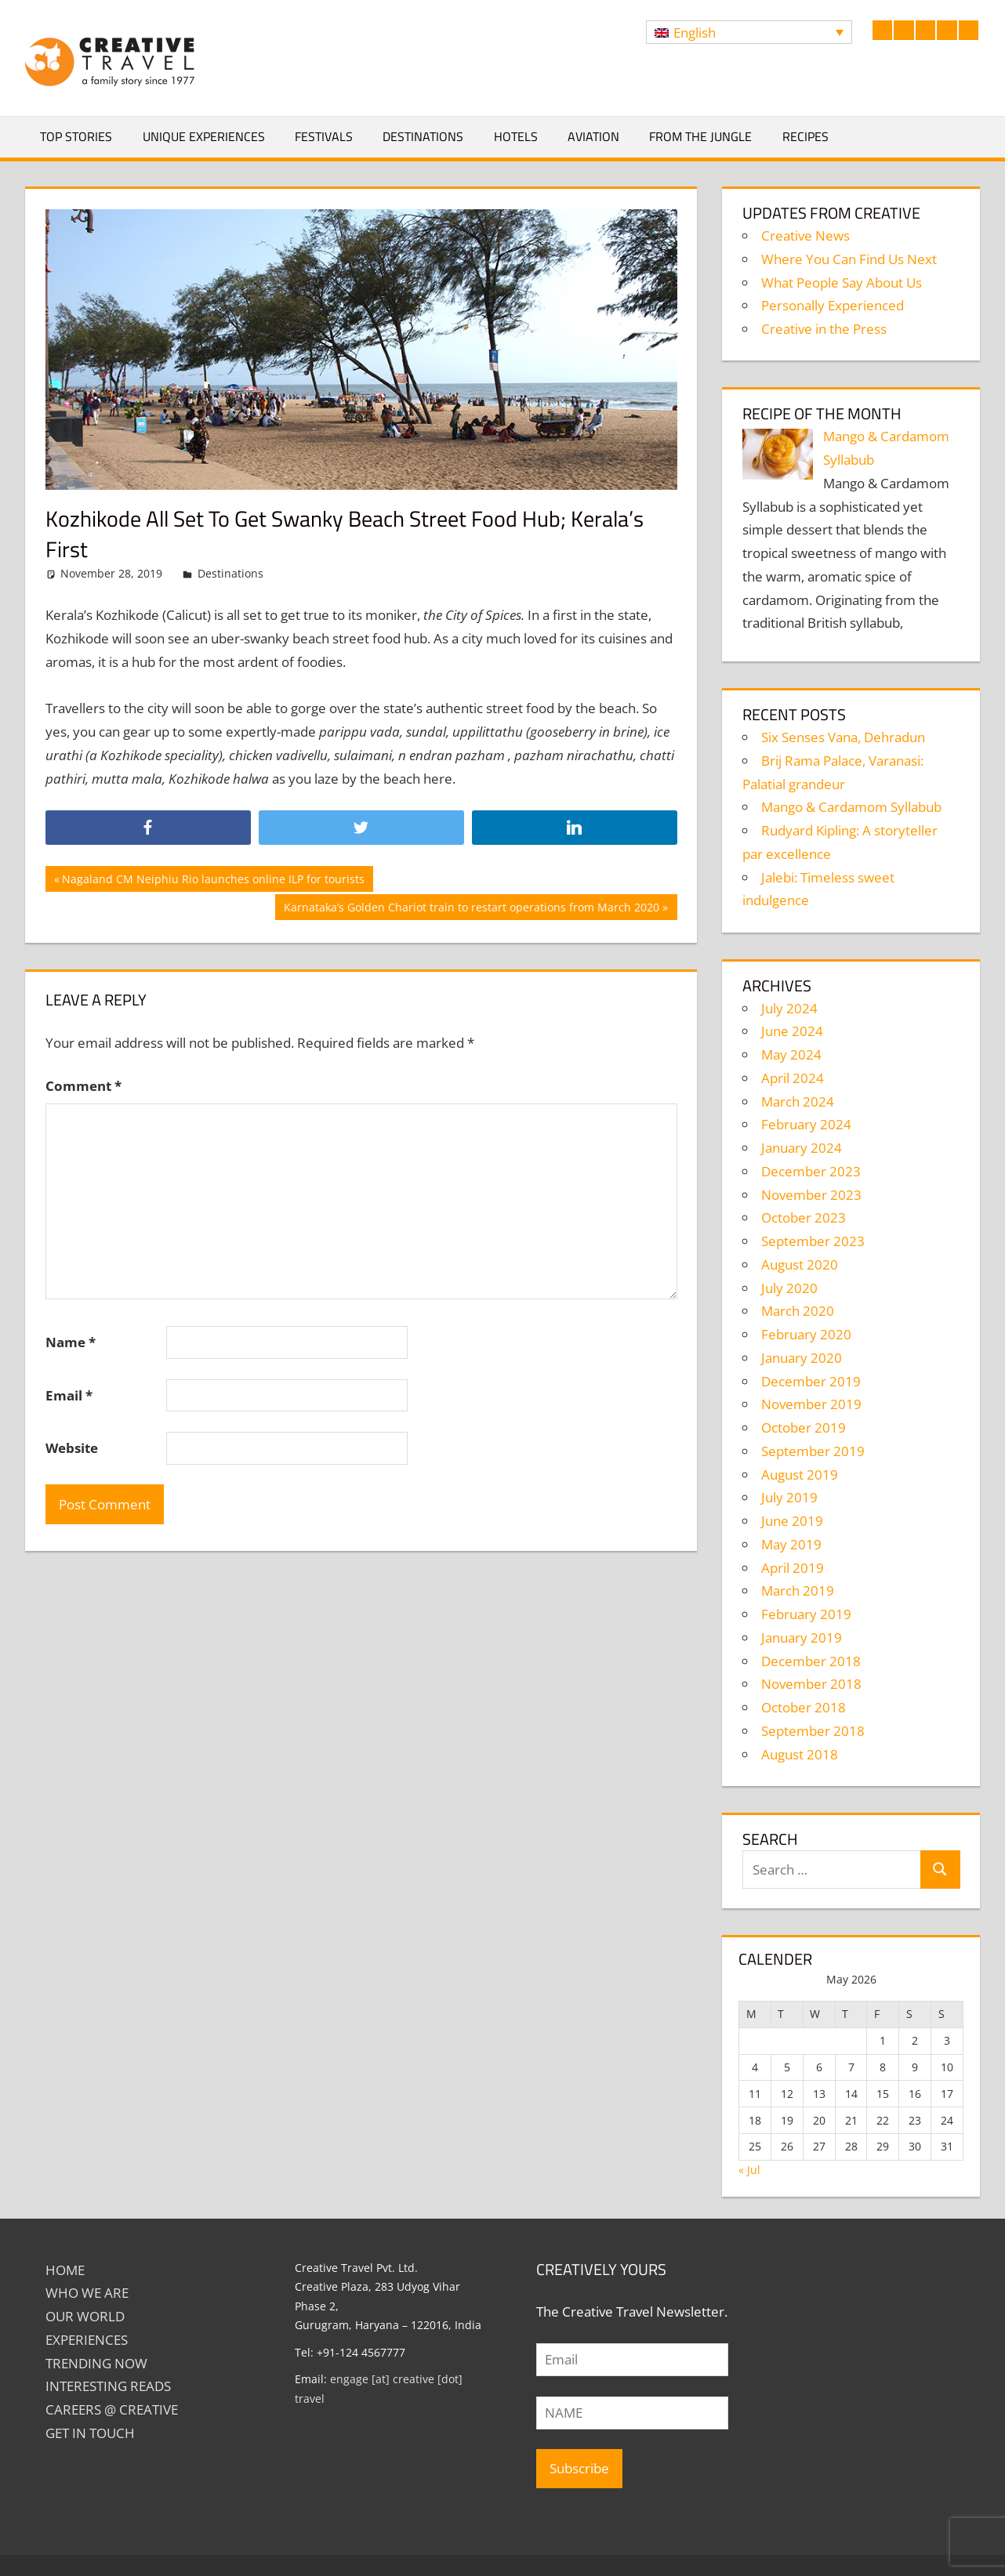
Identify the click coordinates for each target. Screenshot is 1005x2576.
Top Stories (76, 136)
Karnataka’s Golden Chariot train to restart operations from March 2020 (471, 909)
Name (70, 1342)
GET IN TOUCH (90, 2433)
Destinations (423, 136)
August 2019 (799, 1475)
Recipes (805, 136)
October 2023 (803, 1217)
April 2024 (792, 1078)
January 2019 (801, 1638)
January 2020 (801, 1358)
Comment (83, 1086)
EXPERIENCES (86, 2340)
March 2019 (797, 1590)
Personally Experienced (832, 305)
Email (69, 1395)
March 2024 (797, 1101)
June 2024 (792, 1031)
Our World (85, 2316)
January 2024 (801, 1148)
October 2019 (803, 1427)
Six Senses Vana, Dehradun (843, 737)
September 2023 (813, 1241)
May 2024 (791, 1054)
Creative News (805, 235)
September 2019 (813, 1451)
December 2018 (811, 1661)
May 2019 (791, 1544)
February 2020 (806, 1334)
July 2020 (789, 1288)
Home (65, 2270)
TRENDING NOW (96, 2363)
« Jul (749, 2169)
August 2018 (799, 1754)
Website (71, 1448)
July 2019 (789, 1497)
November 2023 (811, 1195)
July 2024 (789, 1008)
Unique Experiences (204, 136)
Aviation (593, 136)
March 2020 (797, 1311)
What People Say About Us (841, 283)
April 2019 (792, 1568)
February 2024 (806, 1124)
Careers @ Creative (111, 2409)
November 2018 (811, 1684)
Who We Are (87, 2293)
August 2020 (799, 1264)
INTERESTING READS (108, 2386)
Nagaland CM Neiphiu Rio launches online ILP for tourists (213, 881)
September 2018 (813, 1731)
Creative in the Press (824, 329)
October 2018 (803, 1707)
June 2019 (792, 1521)
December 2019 (811, 1381)
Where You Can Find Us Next (849, 259)
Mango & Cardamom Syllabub (851, 807)
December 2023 (811, 1171)
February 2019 (806, 1614)
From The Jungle (700, 136)
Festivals (324, 136)
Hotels (516, 136)
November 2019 (811, 1404)
